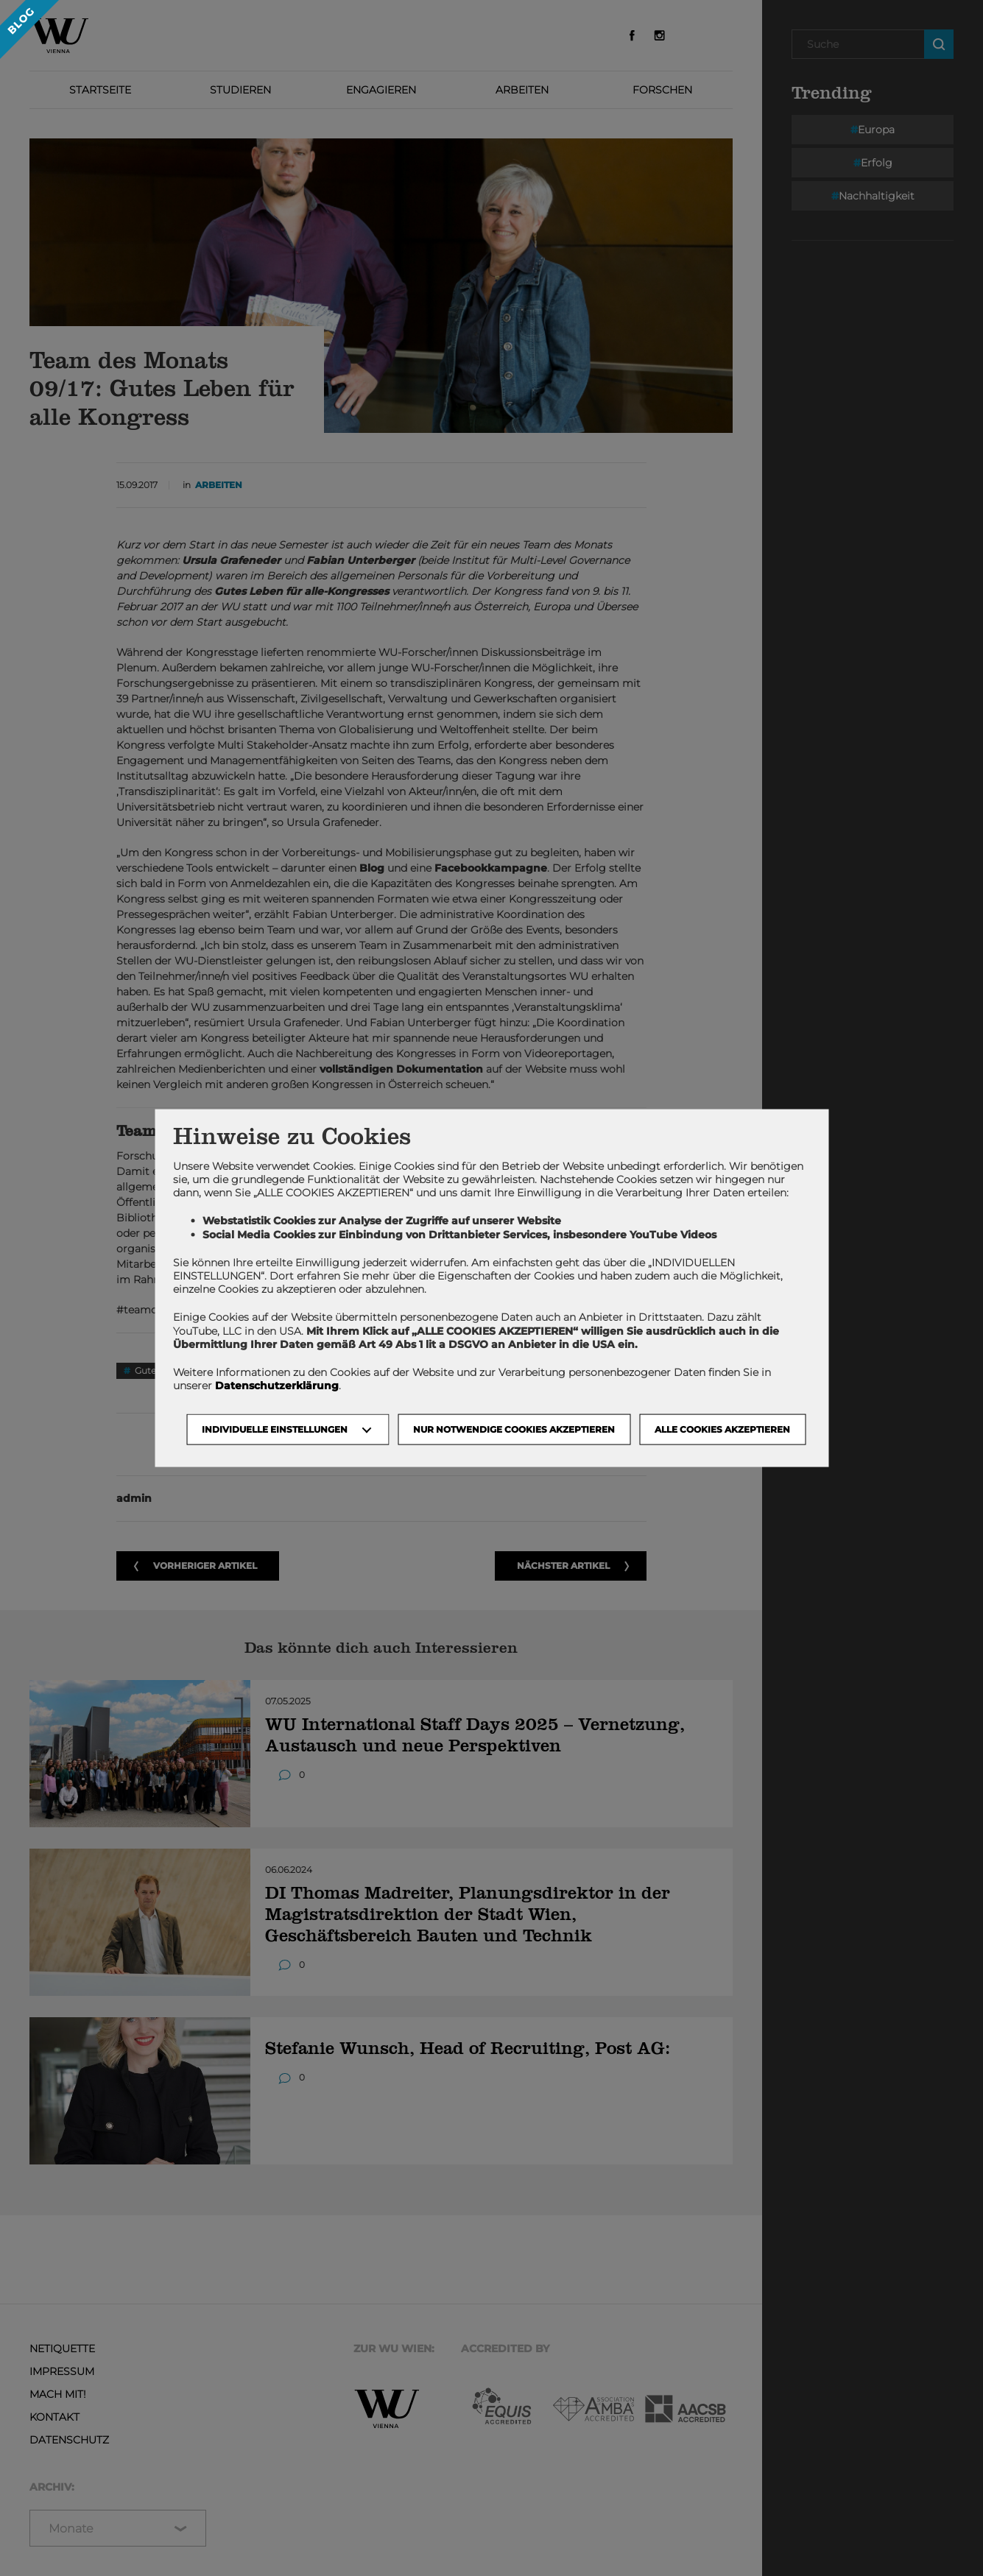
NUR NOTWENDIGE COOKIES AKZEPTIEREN (514, 1429)
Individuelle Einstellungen (275, 1429)
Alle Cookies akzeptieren (722, 1429)
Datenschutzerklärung (277, 1385)
